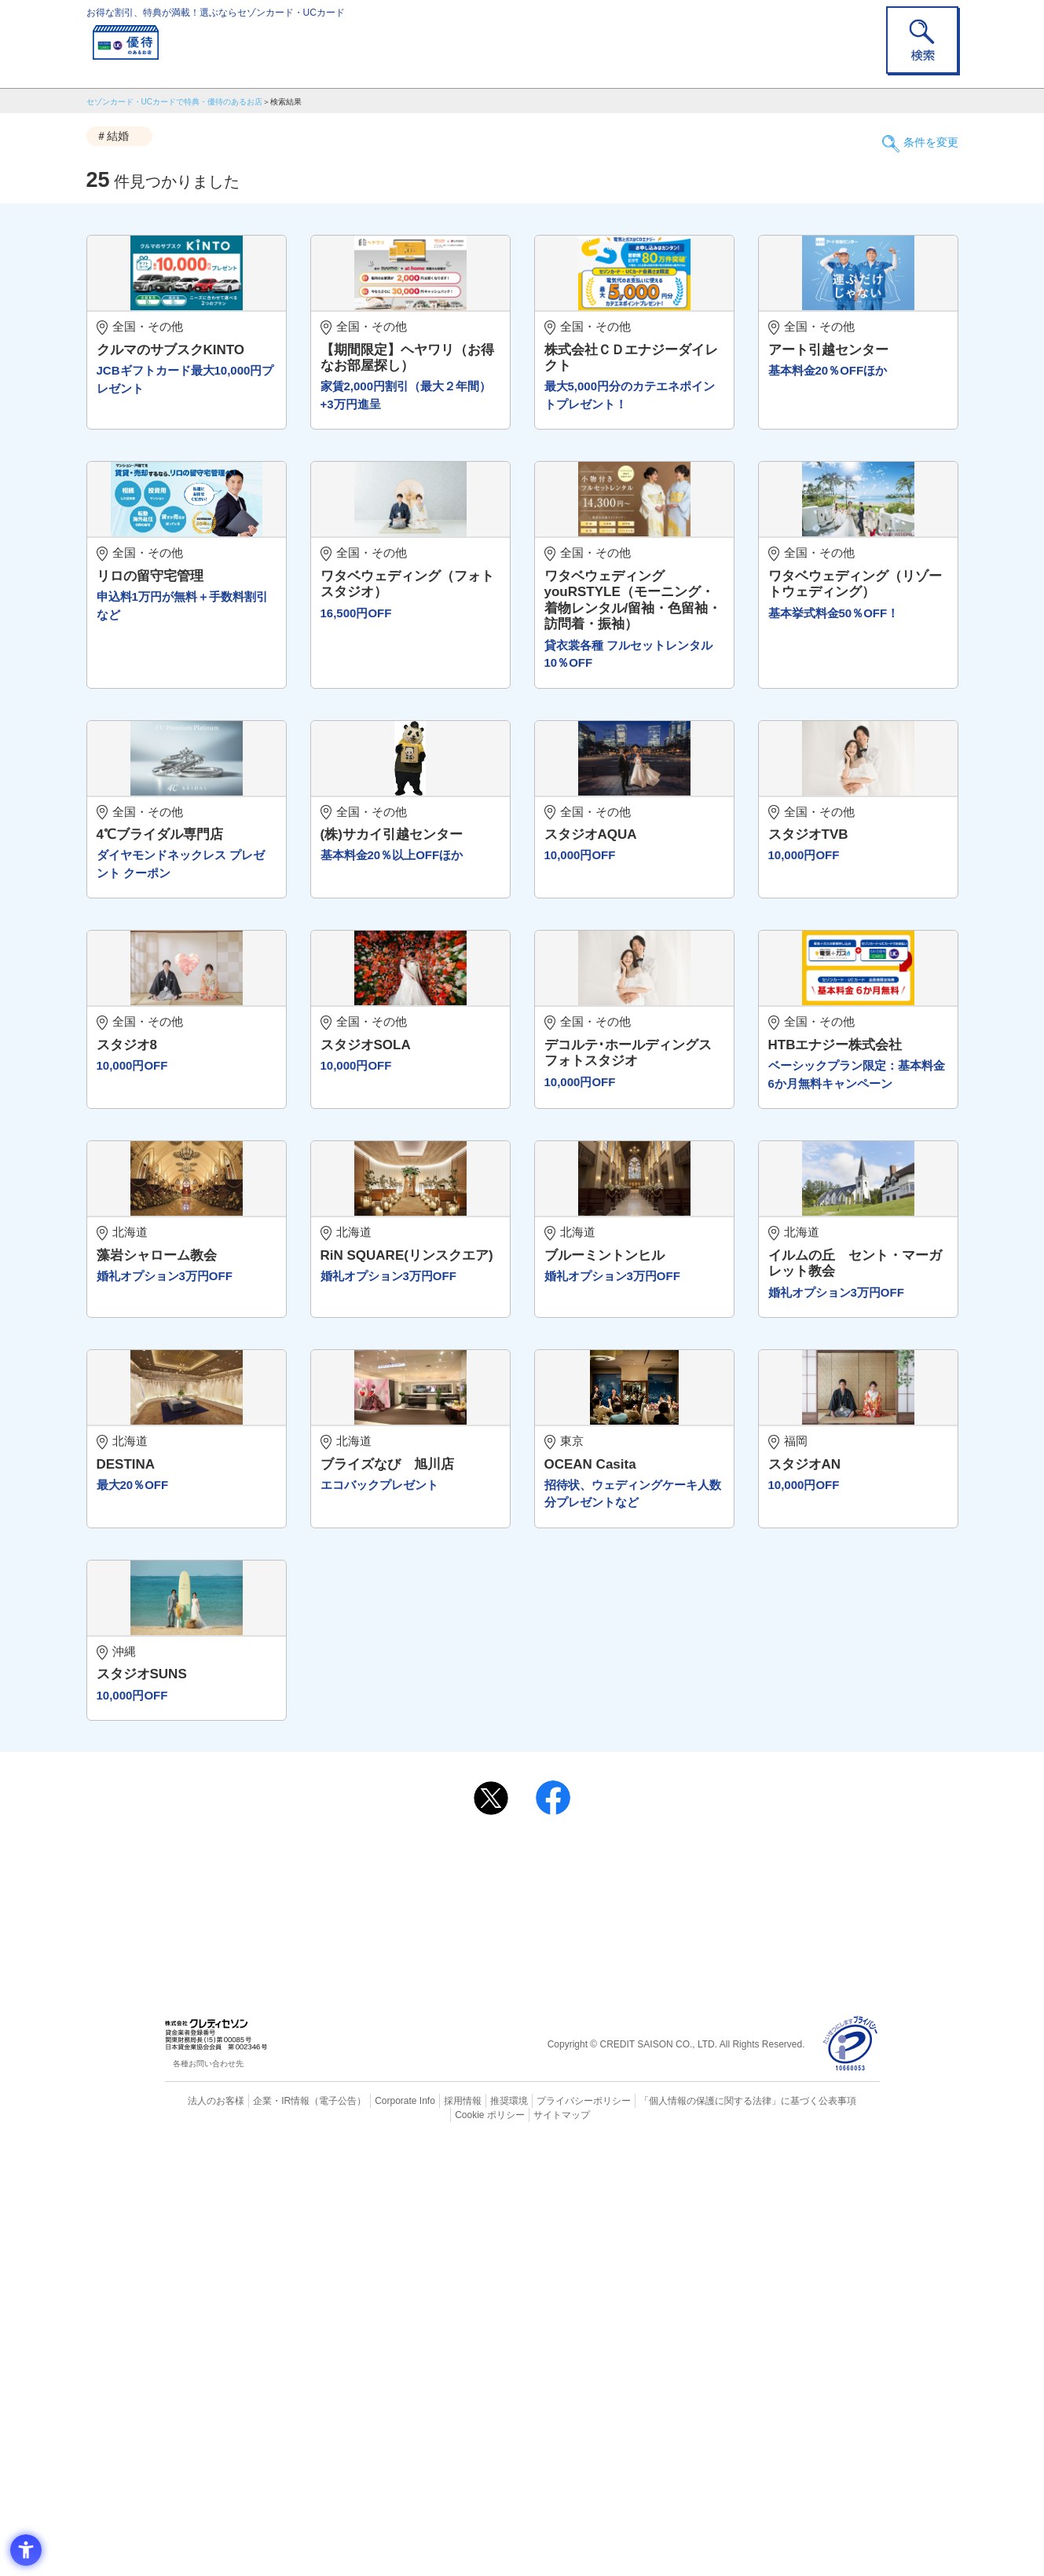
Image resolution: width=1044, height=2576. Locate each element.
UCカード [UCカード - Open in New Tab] (578, 2318)
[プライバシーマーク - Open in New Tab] (850, 2476)
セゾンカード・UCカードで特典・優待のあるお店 (174, 101)
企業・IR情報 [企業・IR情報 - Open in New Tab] (264, 2533)
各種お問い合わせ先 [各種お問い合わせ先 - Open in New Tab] (208, 2496)
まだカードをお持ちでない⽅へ (515, 2271)
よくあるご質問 (583, 2292)
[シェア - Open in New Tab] (553, 2230)
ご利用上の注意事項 (457, 2292)
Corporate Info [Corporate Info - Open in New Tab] (377, 2533)
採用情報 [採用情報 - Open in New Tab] (431, 2533)
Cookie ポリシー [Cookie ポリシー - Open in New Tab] (834, 2533)
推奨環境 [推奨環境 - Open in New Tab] (474, 2533)
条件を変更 (923, 137)
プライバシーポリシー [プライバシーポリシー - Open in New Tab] (543, 2533)
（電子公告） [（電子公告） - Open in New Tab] (316, 2533)
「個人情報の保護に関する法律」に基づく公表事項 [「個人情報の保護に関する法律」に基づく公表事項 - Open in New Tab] (694, 2533)
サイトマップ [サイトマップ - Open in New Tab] (522, 2546)
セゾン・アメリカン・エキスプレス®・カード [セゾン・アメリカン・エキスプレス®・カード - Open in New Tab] (513, 2344)
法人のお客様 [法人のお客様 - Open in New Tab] (203, 2533)
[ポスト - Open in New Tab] (491, 2230)
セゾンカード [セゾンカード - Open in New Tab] (458, 2318)
